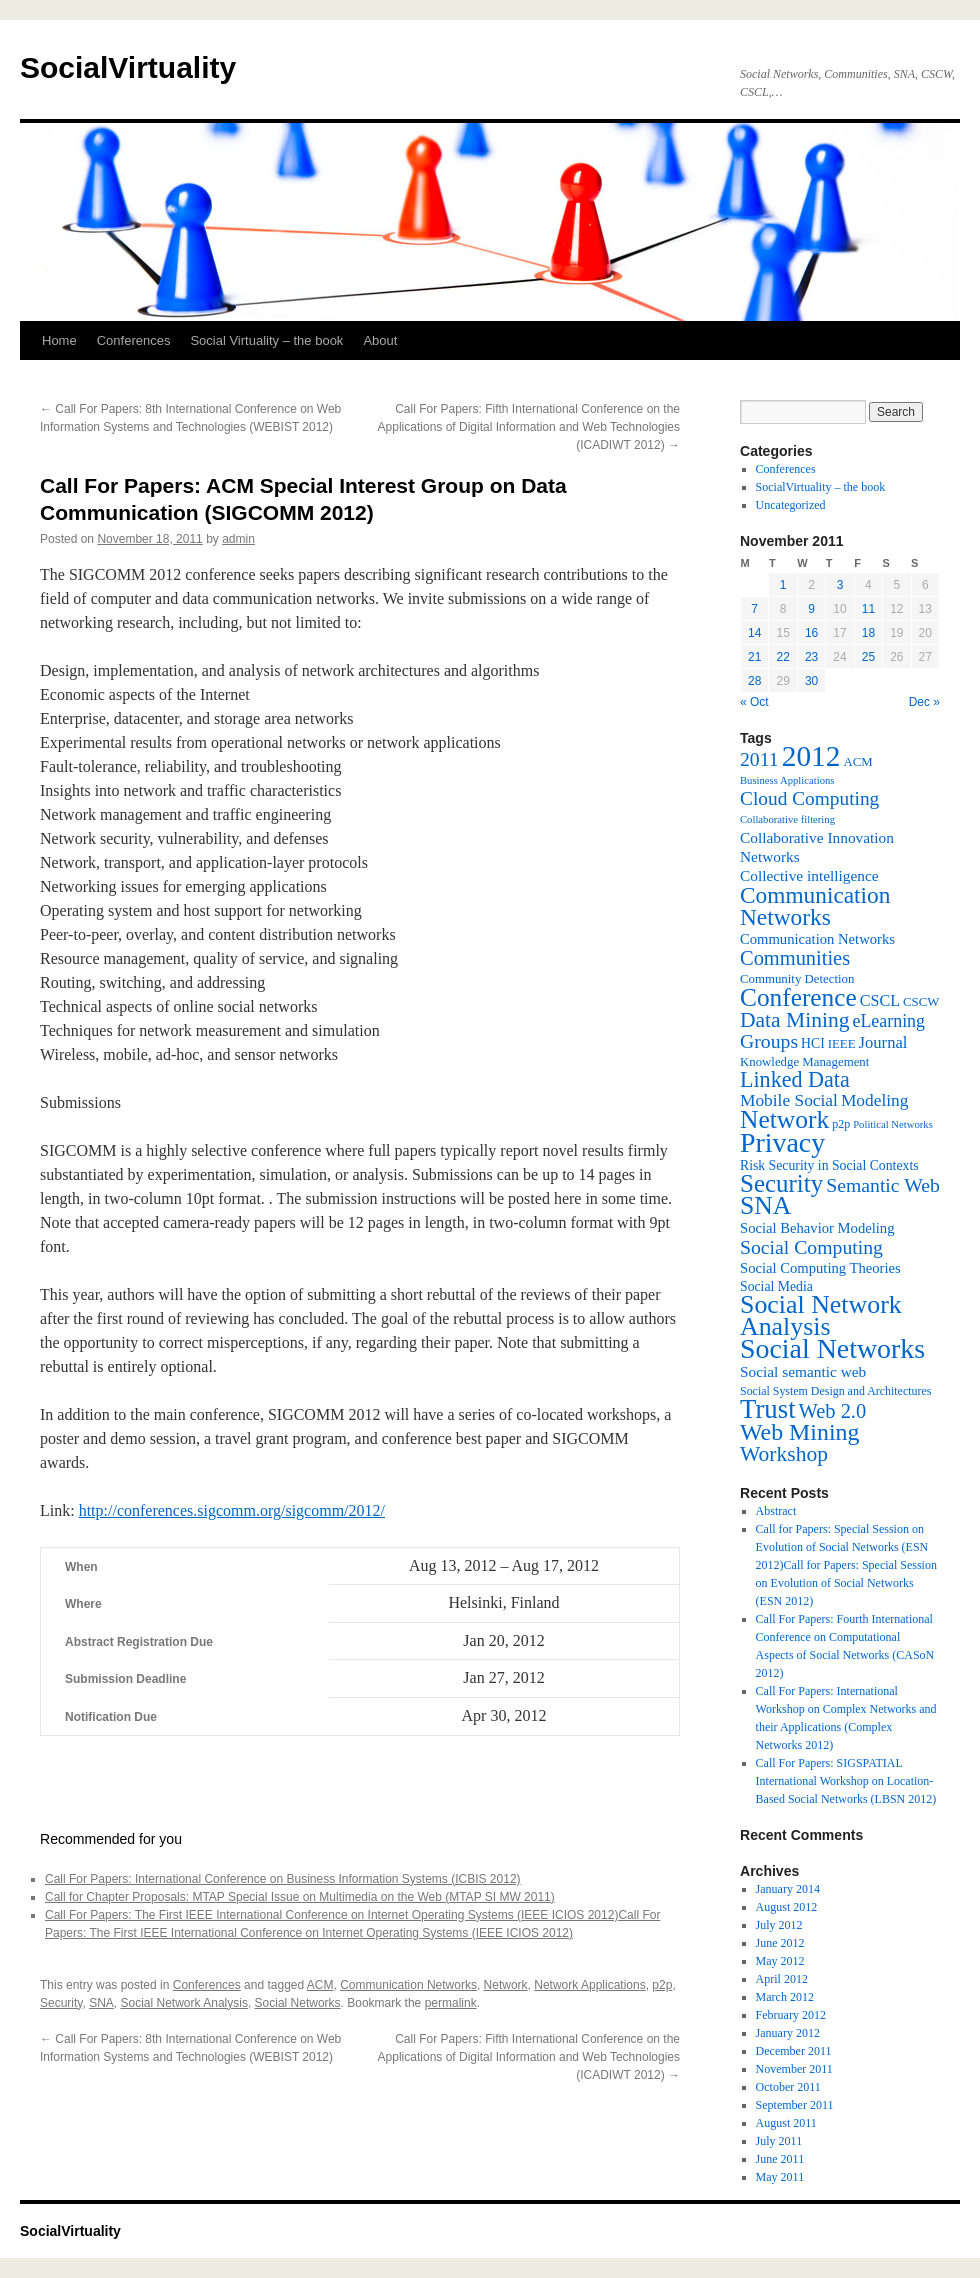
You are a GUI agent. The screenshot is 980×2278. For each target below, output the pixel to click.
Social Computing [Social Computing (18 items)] (811, 1247)
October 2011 (788, 2087)
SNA (101, 2003)
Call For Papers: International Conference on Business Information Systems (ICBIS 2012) (283, 1879)
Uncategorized (791, 505)
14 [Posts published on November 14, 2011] (754, 633)
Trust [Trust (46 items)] (768, 1409)
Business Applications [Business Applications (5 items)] (787, 780)
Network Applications (589, 1985)
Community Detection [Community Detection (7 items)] (797, 979)
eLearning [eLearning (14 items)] (888, 1021)
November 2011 (794, 2069)
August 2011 (786, 2123)
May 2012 (780, 1961)
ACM (320, 1985)
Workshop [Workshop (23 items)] (784, 1454)
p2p (662, 1985)
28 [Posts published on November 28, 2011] (754, 681)
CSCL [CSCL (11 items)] (880, 1000)
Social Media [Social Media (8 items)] (776, 1286)
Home (59, 340)
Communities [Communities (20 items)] (795, 958)
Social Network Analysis (184, 2003)
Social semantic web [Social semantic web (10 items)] (803, 1371)
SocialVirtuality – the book (821, 487)
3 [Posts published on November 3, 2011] (840, 585)
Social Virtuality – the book (266, 340)
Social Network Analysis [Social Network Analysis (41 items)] (821, 1315)
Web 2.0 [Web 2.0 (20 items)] (833, 1411)
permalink (451, 2003)
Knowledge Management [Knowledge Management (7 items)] (804, 1062)
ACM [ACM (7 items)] (857, 762)
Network (506, 1985)
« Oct (754, 702)
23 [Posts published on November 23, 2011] (811, 657)
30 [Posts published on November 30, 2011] (811, 681)
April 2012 (782, 1979)
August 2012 (787, 1907)
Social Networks (298, 2003)
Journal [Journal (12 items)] (883, 1042)
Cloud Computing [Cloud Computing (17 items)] (809, 798)
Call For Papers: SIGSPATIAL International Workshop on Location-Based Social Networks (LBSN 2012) (846, 1781)
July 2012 (779, 1925)
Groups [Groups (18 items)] (769, 1041)
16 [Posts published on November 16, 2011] (811, 633)
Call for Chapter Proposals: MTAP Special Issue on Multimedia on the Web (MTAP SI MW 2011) (300, 1897)
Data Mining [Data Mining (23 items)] (794, 1020)
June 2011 (780, 2159)
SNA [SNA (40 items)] (765, 1205)
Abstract (776, 1511)
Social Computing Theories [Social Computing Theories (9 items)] (820, 1268)
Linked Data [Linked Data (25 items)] (795, 1079)
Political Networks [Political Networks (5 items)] (893, 1124)
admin (238, 539)
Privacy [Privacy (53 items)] (782, 1142)
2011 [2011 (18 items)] (759, 759)
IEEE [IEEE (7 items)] (842, 1044)
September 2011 (795, 2105)
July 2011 (779, 2141)
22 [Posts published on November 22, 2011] (782, 657)
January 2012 (788, 2033)
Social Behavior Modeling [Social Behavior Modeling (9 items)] (817, 1228)
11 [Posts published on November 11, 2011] (868, 609)
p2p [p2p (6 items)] (841, 1124)
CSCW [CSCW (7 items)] (921, 1002)
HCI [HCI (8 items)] (813, 1043)
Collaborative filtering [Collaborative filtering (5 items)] (787, 819)
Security (61, 2003)
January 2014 (788, 1889)
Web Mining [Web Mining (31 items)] (799, 1432)
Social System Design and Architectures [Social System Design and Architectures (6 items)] (835, 1391)
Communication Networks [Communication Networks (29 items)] (815, 906)
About (380, 340)
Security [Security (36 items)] (781, 1183)
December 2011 (794, 2051)
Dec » (924, 702)
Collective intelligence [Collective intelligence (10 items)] (809, 875)
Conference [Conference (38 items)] (798, 997)
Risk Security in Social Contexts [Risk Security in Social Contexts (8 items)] (829, 1165)
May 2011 (780, 2177)
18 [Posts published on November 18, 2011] (868, 633)
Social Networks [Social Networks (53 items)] (832, 1348)
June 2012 (780, 1943)
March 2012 (785, 1997)
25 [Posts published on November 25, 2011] (868, 657)
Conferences (134, 340)
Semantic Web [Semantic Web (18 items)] (883, 1185)
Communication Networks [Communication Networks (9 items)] (817, 939)
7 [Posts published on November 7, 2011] (754, 609)
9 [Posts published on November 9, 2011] (811, 609)
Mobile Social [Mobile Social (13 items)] (789, 1100)
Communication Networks (408, 1985)
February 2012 (791, 2015)
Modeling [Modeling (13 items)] (875, 1100)
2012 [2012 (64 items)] (811, 756)
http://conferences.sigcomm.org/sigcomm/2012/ (232, 1510)
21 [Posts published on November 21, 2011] (754, 657)
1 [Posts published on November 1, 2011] (783, 585)
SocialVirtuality (128, 67)
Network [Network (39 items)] (784, 1119)
